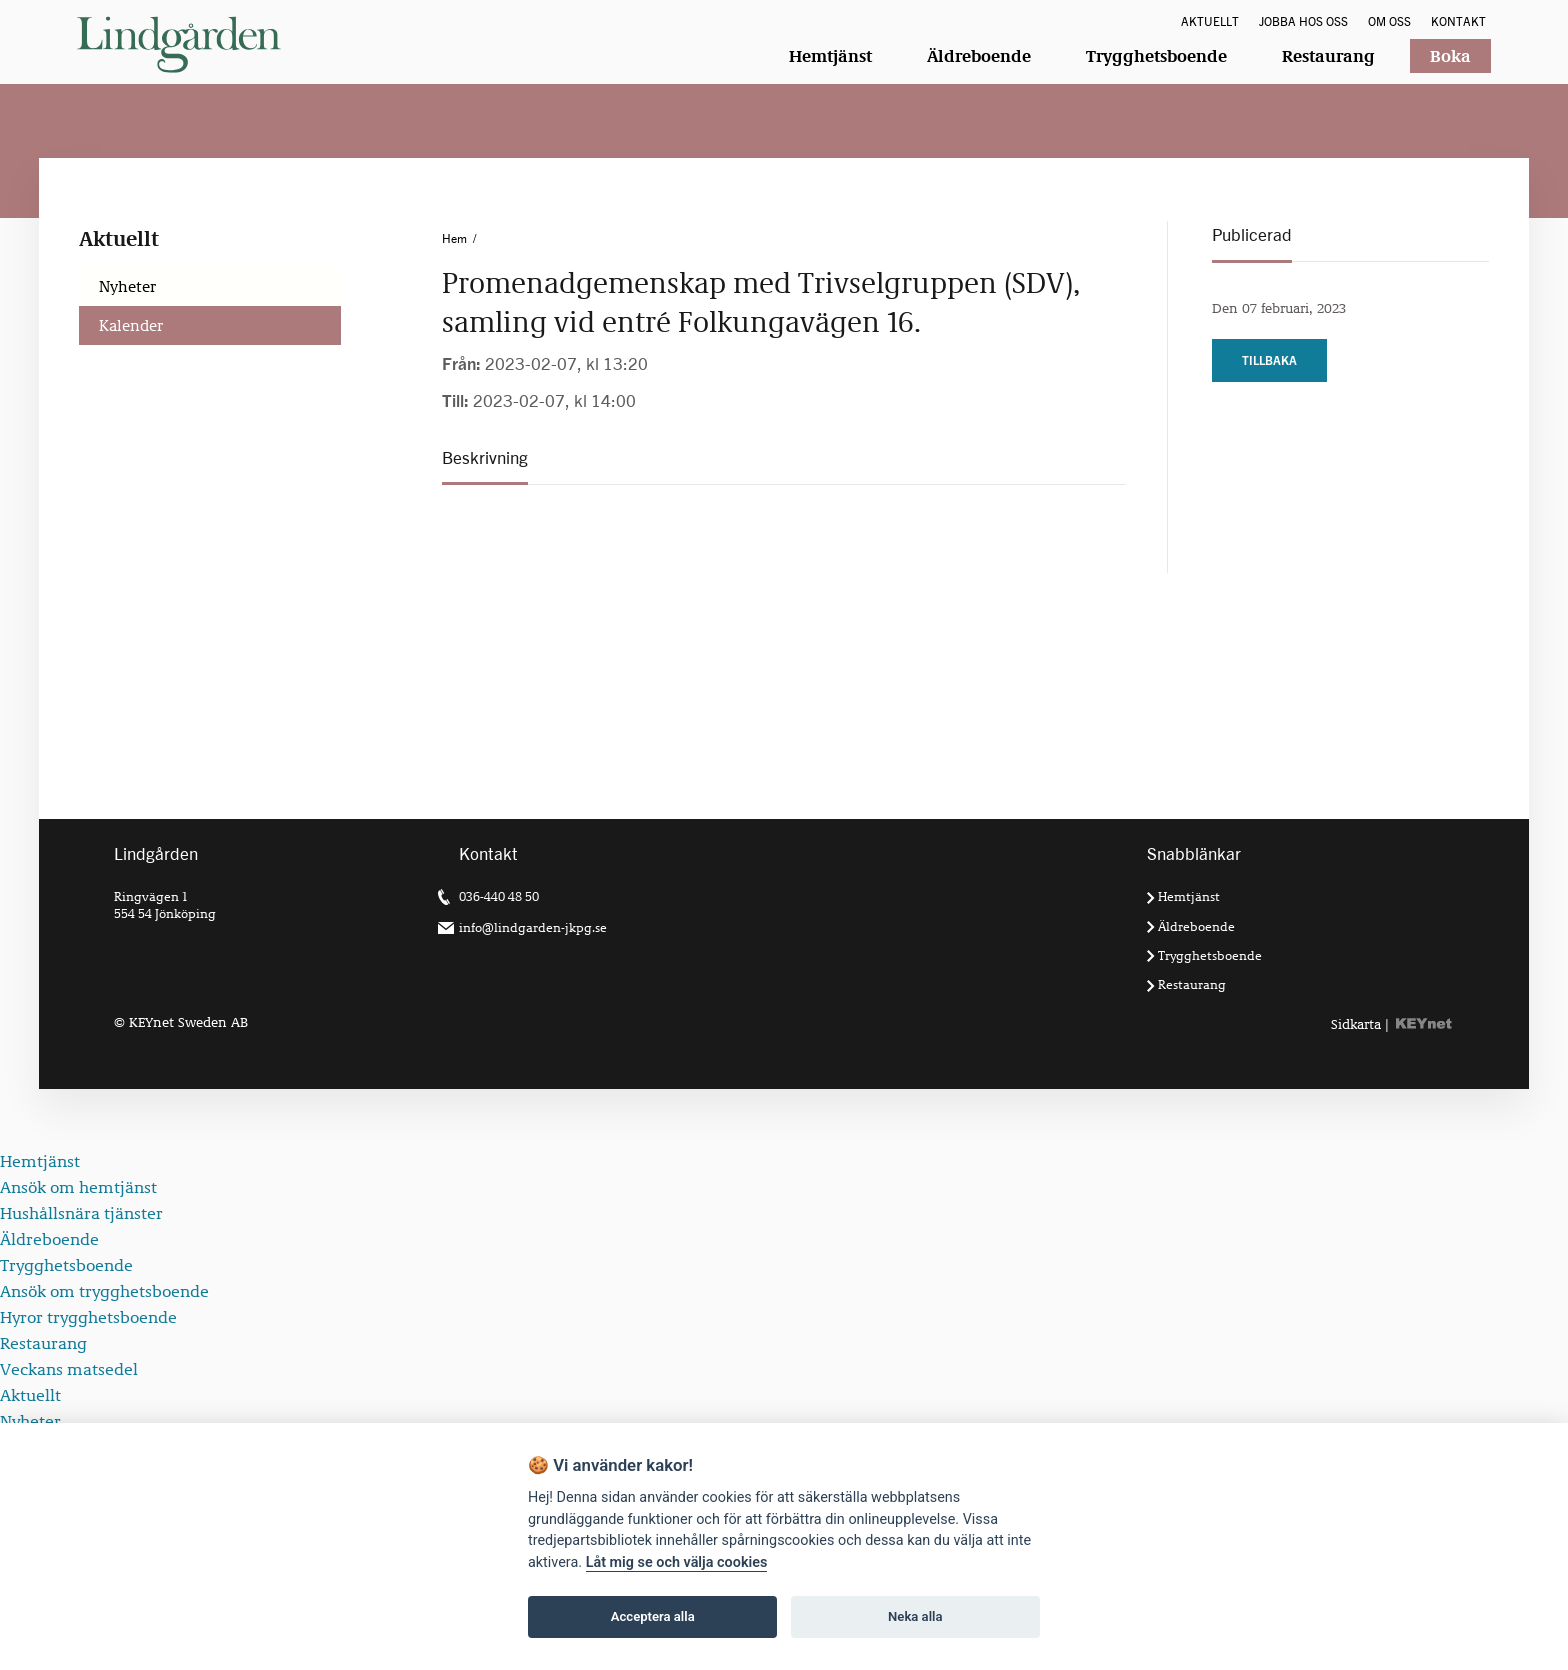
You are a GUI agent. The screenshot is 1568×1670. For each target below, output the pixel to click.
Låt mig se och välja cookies (677, 1562)
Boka (1450, 56)
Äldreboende (979, 56)
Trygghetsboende (1156, 56)
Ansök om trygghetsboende (104, 1291)
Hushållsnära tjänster (81, 1213)
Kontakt (1458, 21)
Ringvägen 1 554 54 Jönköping (165, 904)
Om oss (1389, 21)
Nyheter (127, 286)
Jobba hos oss (1303, 21)
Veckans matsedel (69, 1369)
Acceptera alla (653, 1616)
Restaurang (1328, 56)
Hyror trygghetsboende (88, 1317)
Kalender (131, 325)
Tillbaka (1269, 360)
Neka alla (915, 1616)
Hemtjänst (830, 56)
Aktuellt (1210, 21)
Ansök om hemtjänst (78, 1187)
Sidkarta (1356, 1024)
